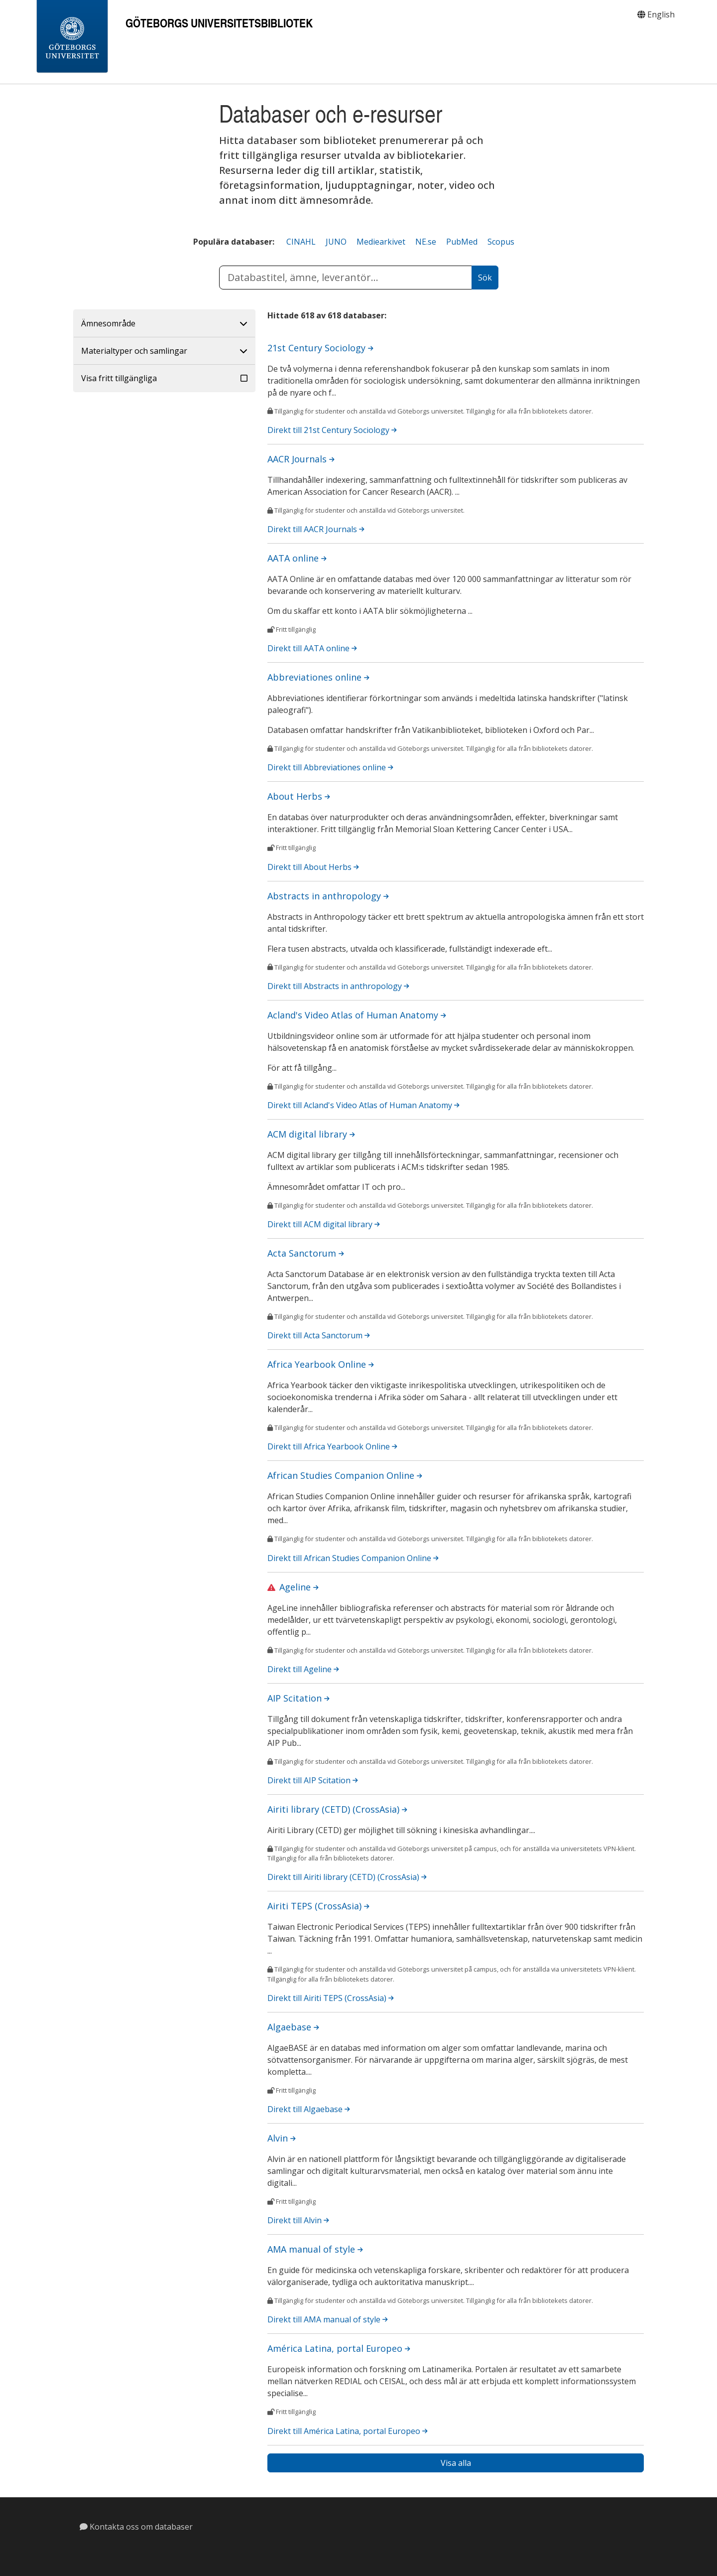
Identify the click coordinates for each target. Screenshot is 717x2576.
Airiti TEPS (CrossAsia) (318, 1906)
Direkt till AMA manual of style (327, 2319)
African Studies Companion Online (344, 1475)
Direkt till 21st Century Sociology (332, 430)
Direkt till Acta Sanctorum (318, 1335)
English (656, 14)
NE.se (425, 241)
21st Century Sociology (320, 348)
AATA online (297, 558)
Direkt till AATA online (312, 648)
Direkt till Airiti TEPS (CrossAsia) (330, 1998)
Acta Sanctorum (305, 1253)
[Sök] (485, 277)
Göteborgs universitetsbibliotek (219, 22)
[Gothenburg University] (72, 37)
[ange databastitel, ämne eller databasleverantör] (345, 277)
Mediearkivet (381, 241)
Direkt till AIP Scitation (312, 1780)
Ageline (299, 1587)
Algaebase (293, 2027)
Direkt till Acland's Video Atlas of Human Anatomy (363, 1105)
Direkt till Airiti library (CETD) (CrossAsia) (347, 1876)
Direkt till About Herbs (313, 866)
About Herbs (298, 796)
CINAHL (301, 241)
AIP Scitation (298, 1698)
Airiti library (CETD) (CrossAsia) (337, 1809)
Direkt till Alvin (298, 2220)
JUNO (336, 241)
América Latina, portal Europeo (338, 2348)
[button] (164, 323)
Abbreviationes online (318, 677)
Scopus (500, 241)
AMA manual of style (315, 2249)
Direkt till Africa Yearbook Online (332, 1446)
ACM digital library (311, 1134)
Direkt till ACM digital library (323, 1224)
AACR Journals (301, 459)
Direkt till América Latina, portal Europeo (347, 2431)
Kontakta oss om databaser (136, 2526)
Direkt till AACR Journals (315, 529)
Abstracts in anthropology (328, 896)
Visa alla (456, 2462)
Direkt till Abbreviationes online (330, 767)
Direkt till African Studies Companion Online (353, 1558)
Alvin (281, 2138)
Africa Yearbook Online (320, 1364)
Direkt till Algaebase (308, 2109)
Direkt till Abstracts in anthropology (338, 986)
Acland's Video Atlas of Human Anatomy (356, 1015)
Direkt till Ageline (303, 1669)
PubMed (462, 241)
